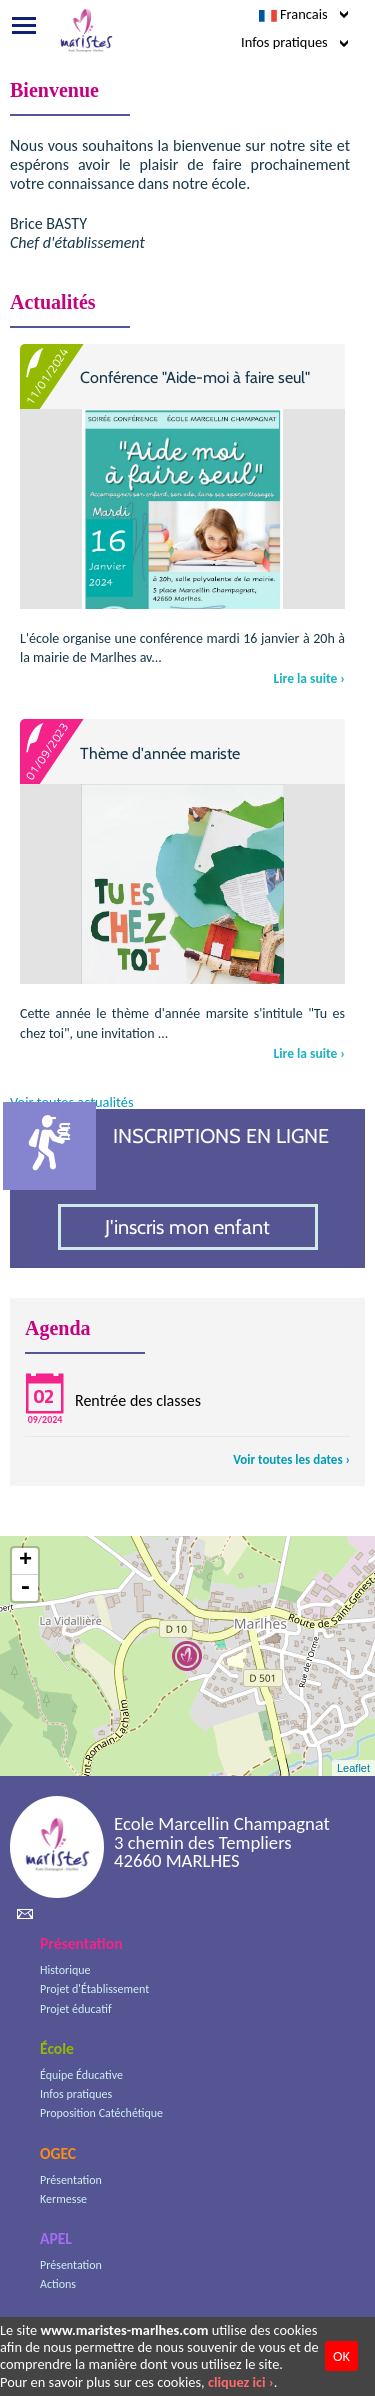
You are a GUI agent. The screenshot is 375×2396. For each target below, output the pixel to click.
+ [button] (25, 1561)
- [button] (25, 1588)
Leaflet (353, 1768)
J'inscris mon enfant (187, 1227)
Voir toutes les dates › (291, 1459)
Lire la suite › (309, 678)
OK (341, 2356)
